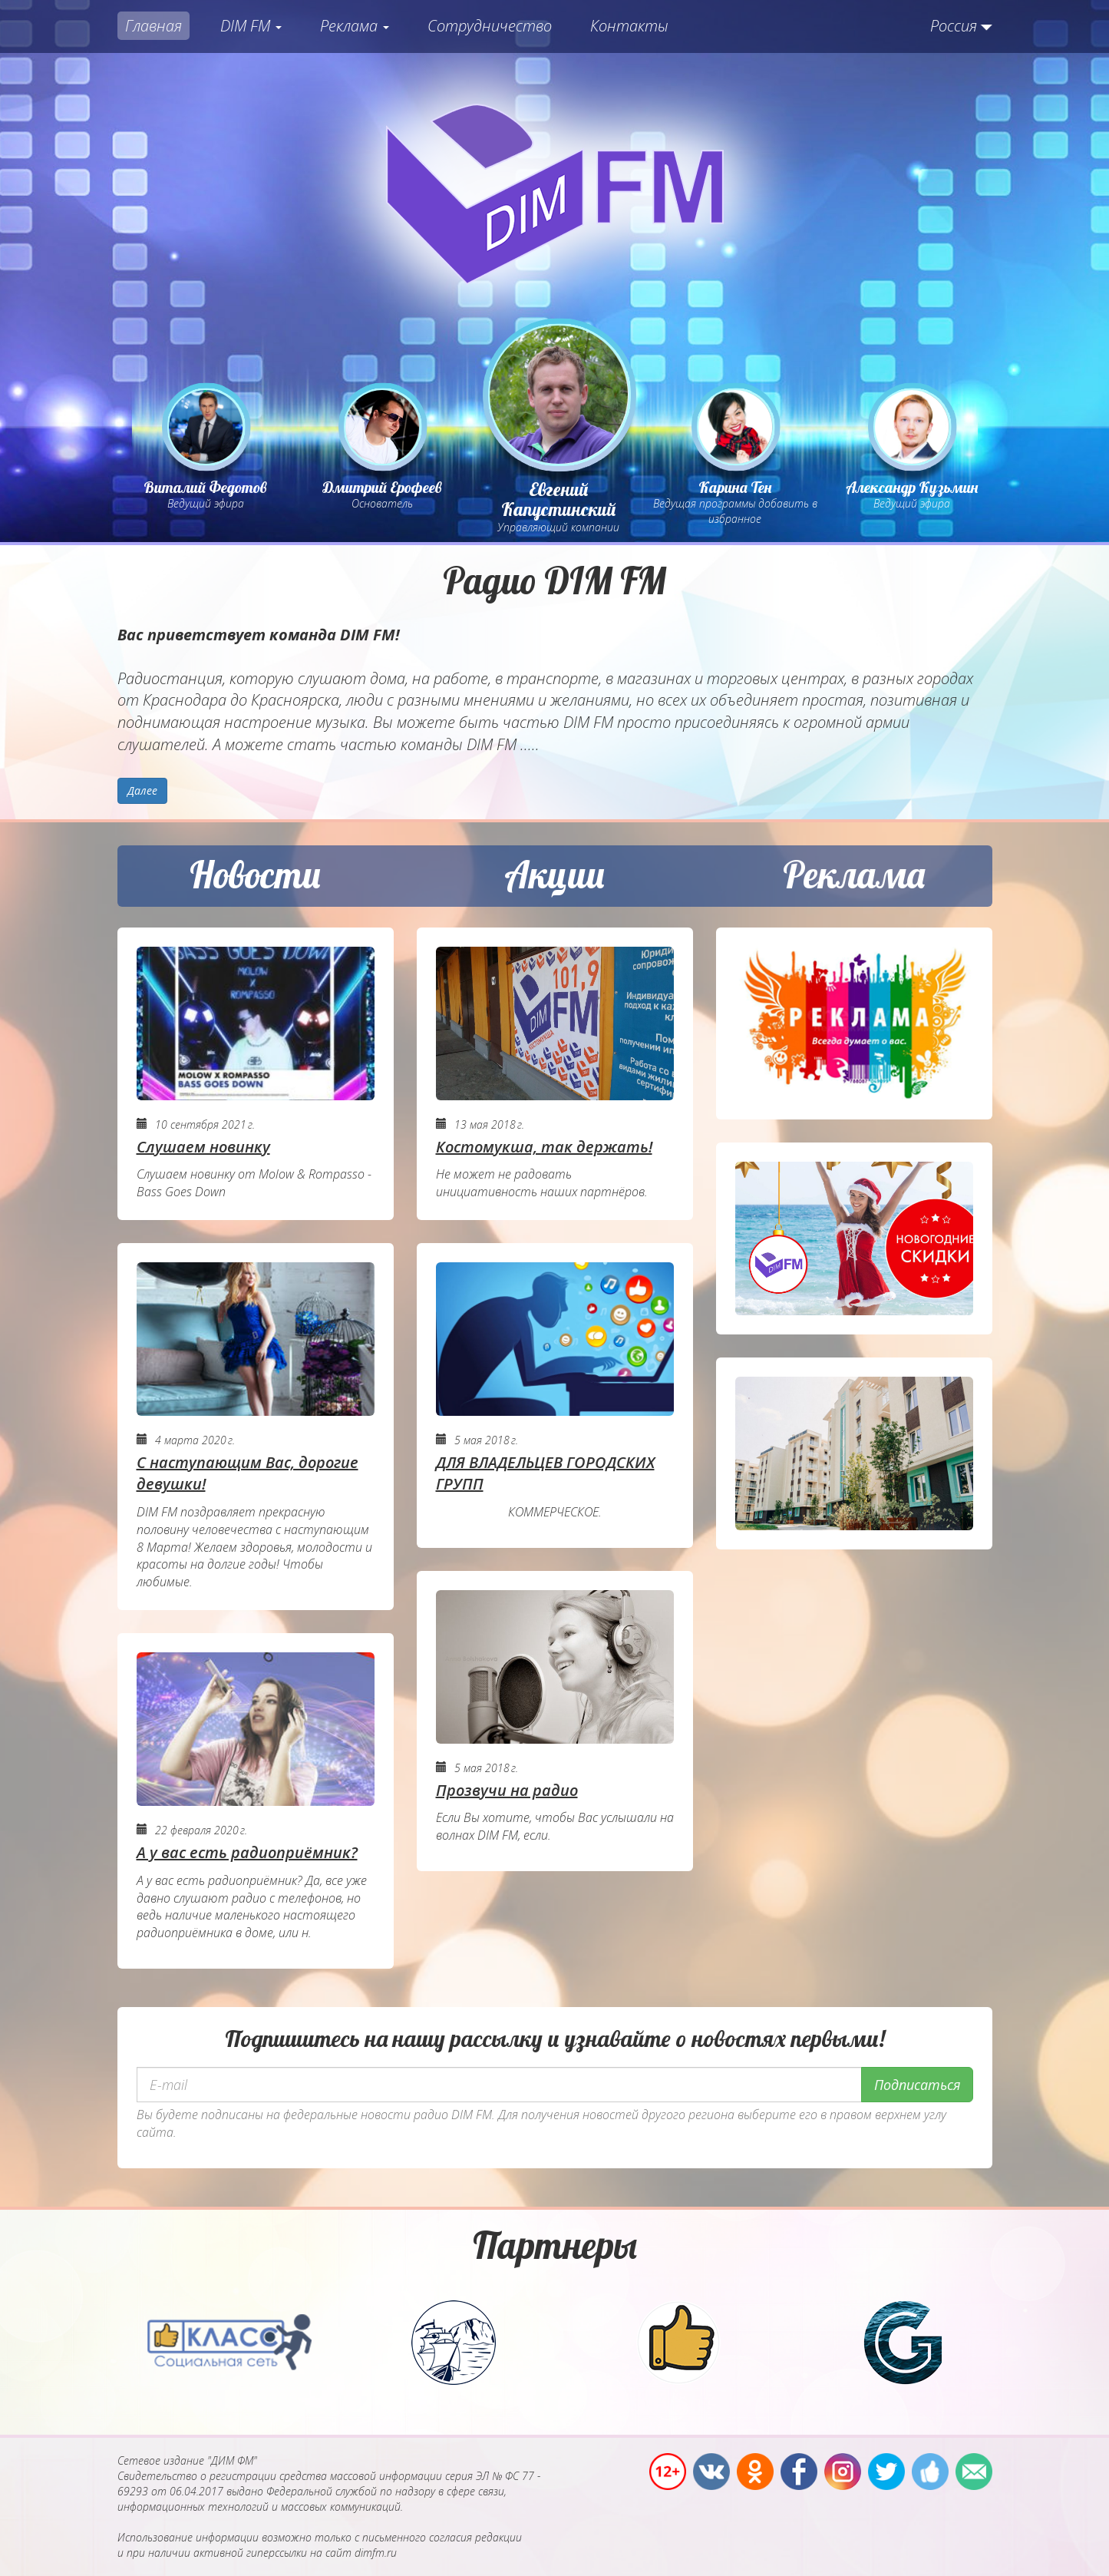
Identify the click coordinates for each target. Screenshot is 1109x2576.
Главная (153, 25)
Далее (142, 790)
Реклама (354, 25)
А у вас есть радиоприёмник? (247, 1852)
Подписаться (917, 2084)
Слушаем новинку (203, 1146)
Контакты (629, 25)
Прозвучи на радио (507, 1790)
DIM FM (251, 25)
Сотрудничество (489, 25)
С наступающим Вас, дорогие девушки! (247, 1473)
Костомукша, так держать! (544, 1146)
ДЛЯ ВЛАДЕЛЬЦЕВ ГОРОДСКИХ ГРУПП (545, 1473)
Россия (953, 25)
